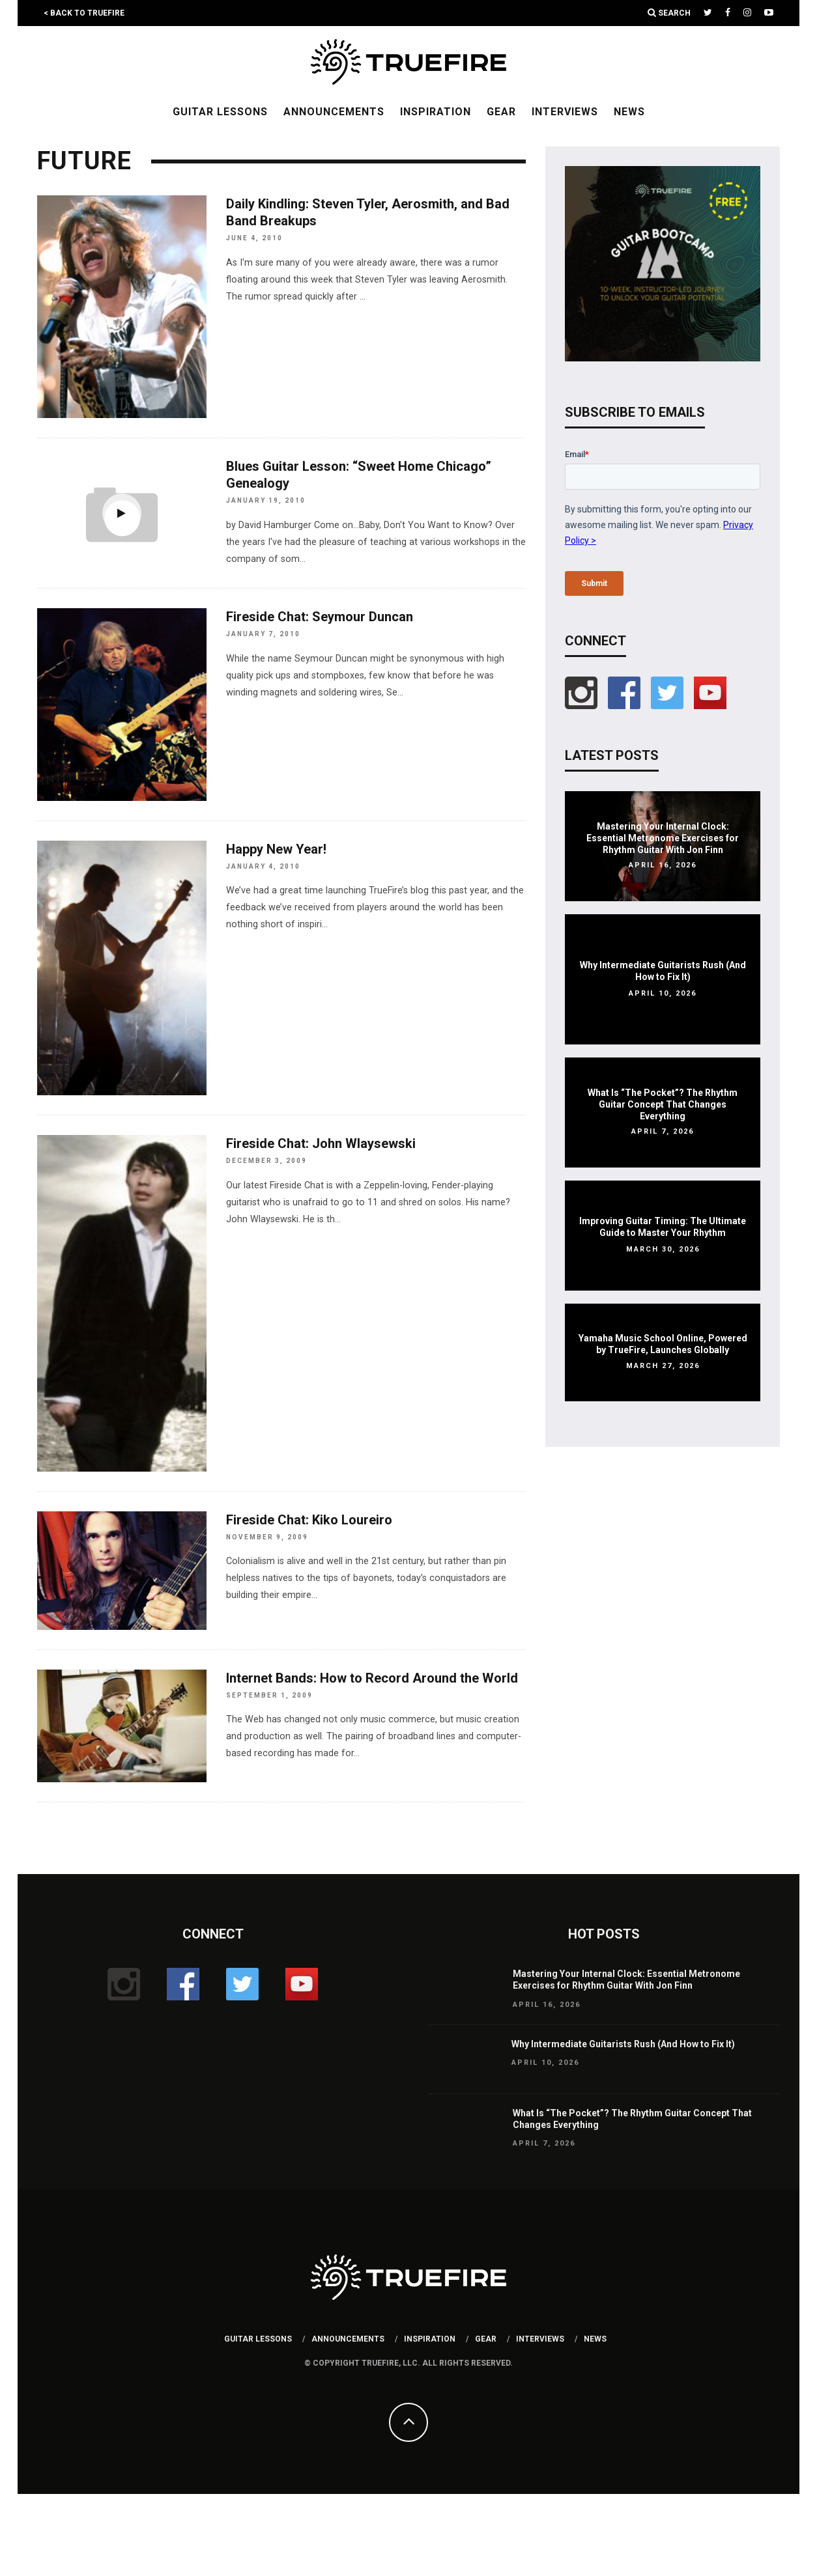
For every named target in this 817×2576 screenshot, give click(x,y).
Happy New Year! (276, 849)
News (629, 111)
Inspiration (435, 111)
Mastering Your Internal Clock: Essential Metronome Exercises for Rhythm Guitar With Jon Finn (662, 838)
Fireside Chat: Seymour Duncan (319, 616)
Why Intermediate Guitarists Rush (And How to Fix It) (623, 2044)
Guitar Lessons (220, 111)
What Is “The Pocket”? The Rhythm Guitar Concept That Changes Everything (663, 1104)
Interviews (565, 111)
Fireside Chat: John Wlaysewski (321, 1143)
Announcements (333, 111)
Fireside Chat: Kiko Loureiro (309, 1520)
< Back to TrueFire (84, 13)
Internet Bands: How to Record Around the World (372, 1678)
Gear (501, 111)
